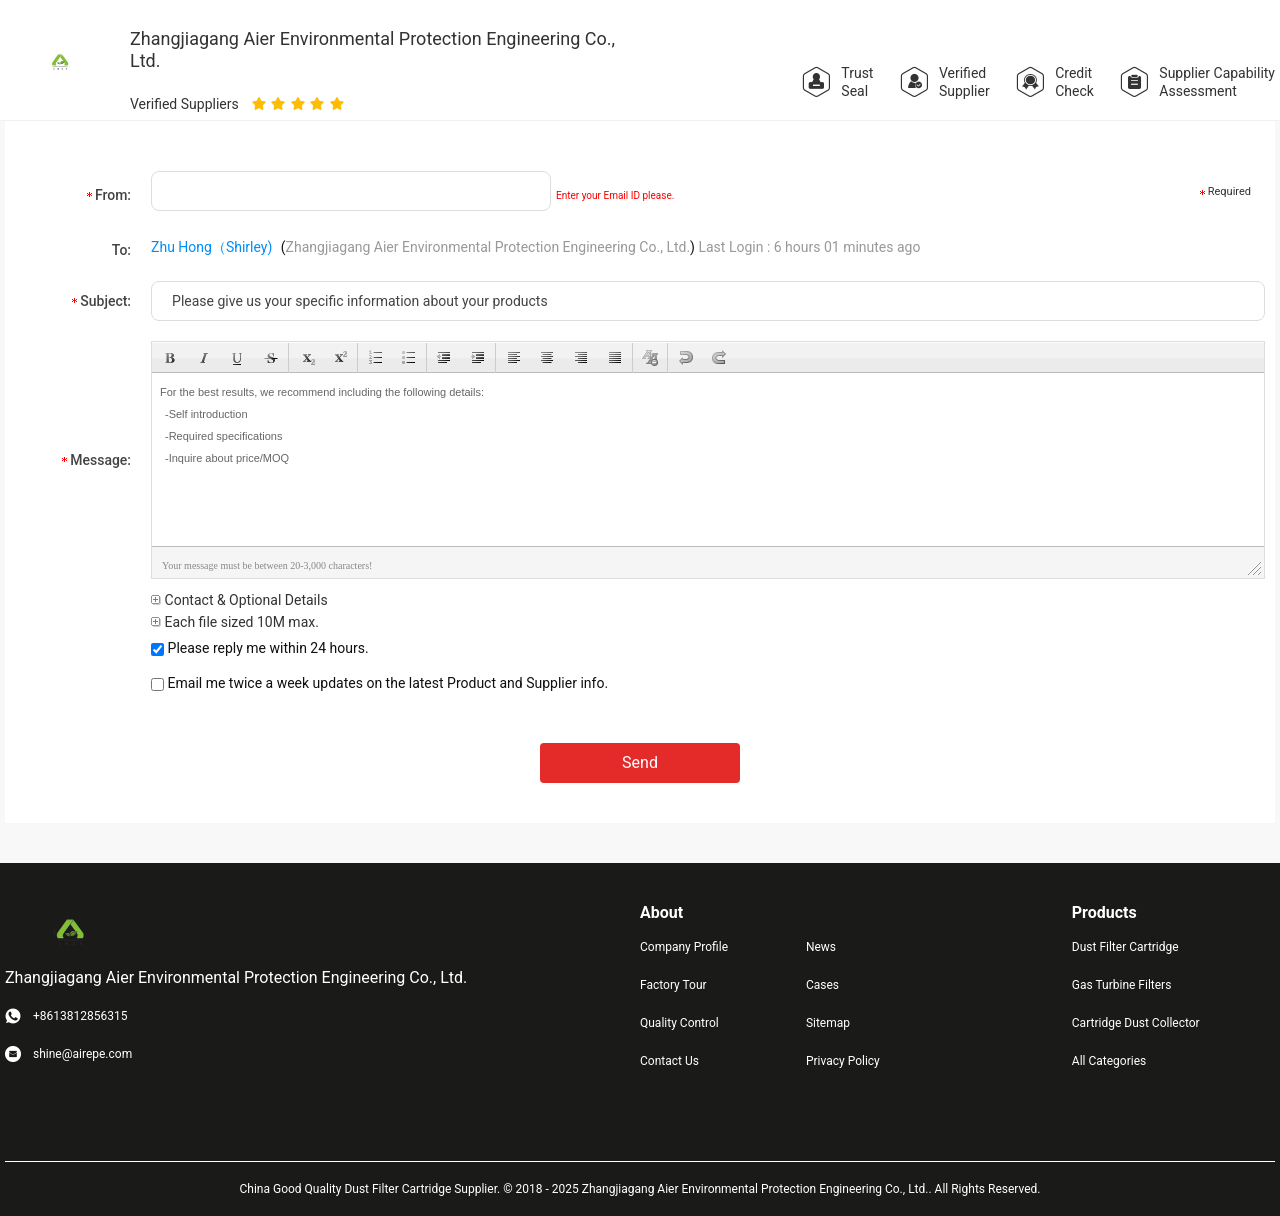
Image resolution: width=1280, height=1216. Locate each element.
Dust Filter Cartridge (1125, 947)
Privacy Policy (843, 1061)
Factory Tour (673, 985)
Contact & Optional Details (239, 600)
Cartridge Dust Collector (1136, 1023)
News (821, 947)
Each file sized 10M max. (235, 622)
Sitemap (828, 1023)
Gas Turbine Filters (1122, 985)
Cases (822, 985)
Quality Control (679, 1023)
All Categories (1109, 1061)
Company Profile (684, 947)
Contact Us (669, 1061)
